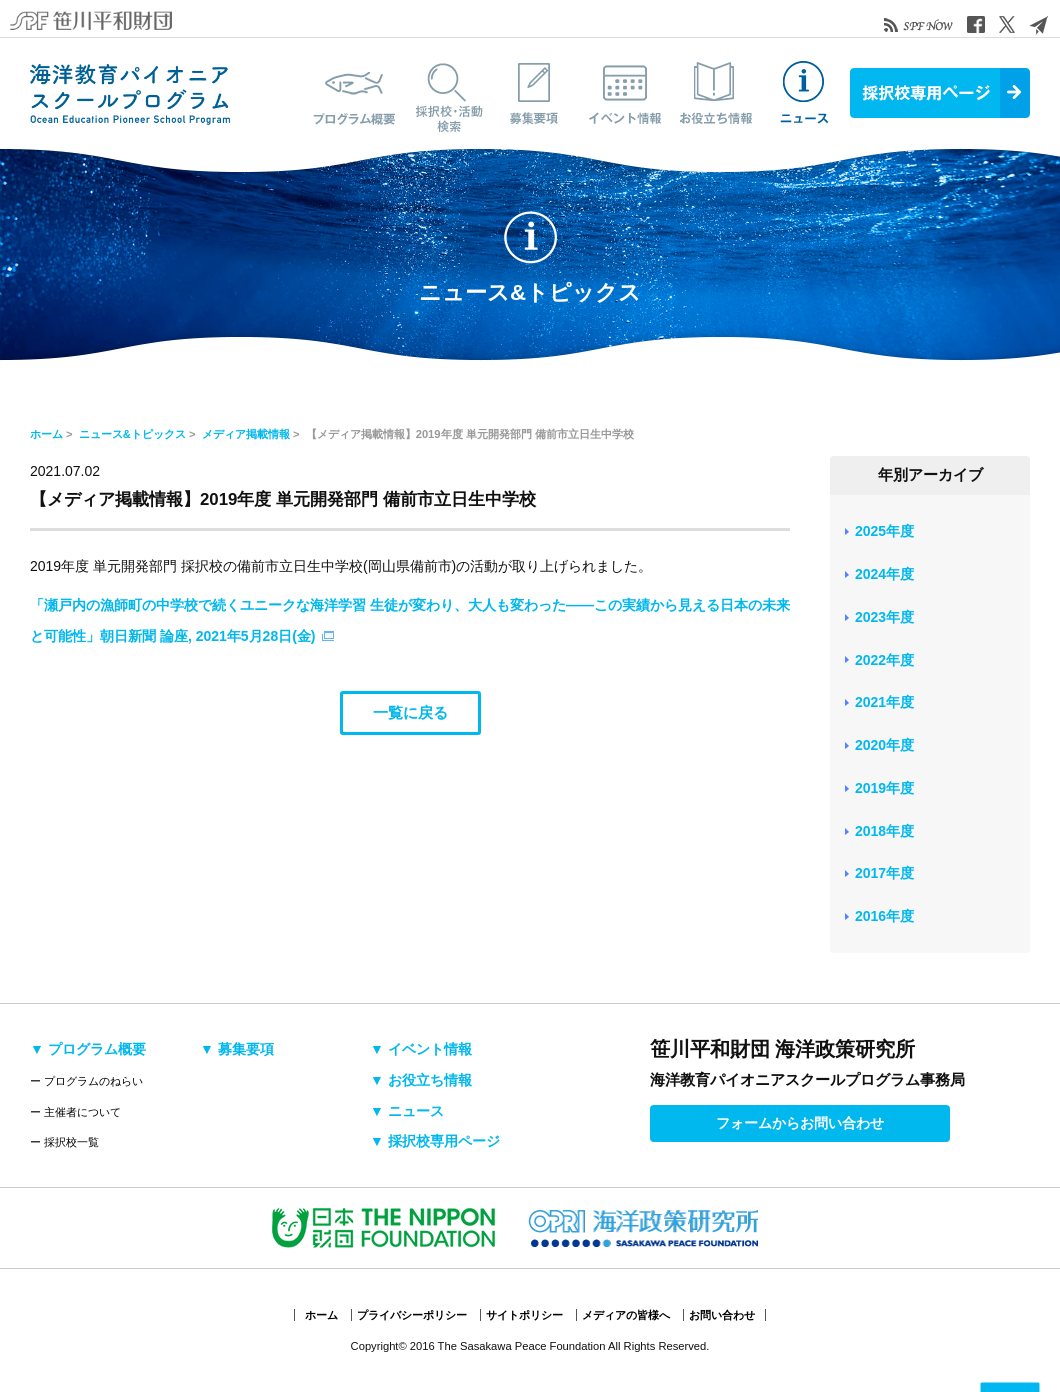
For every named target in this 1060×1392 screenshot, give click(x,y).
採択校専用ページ (940, 93)
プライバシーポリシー (412, 1315)
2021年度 (884, 702)
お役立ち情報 (715, 93)
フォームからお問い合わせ (800, 1123)
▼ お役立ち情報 (421, 1080)
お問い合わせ (722, 1315)
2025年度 (884, 531)
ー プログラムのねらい (86, 1081)
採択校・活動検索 (445, 93)
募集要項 (535, 93)
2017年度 (884, 873)
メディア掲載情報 (246, 434)
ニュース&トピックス (805, 93)
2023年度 (884, 617)
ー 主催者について (75, 1112)
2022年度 (884, 660)
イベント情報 (625, 93)
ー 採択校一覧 (64, 1142)
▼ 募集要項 (237, 1049)
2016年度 (884, 916)
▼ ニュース (407, 1111)
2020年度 (884, 745)
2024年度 (884, 574)
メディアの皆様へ (626, 1315)
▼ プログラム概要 (88, 1049)
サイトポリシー (524, 1315)
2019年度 (884, 788)
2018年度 (884, 831)
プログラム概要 (355, 93)
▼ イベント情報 (421, 1049)
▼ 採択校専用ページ (435, 1141)
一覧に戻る (410, 712)
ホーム (46, 434)
